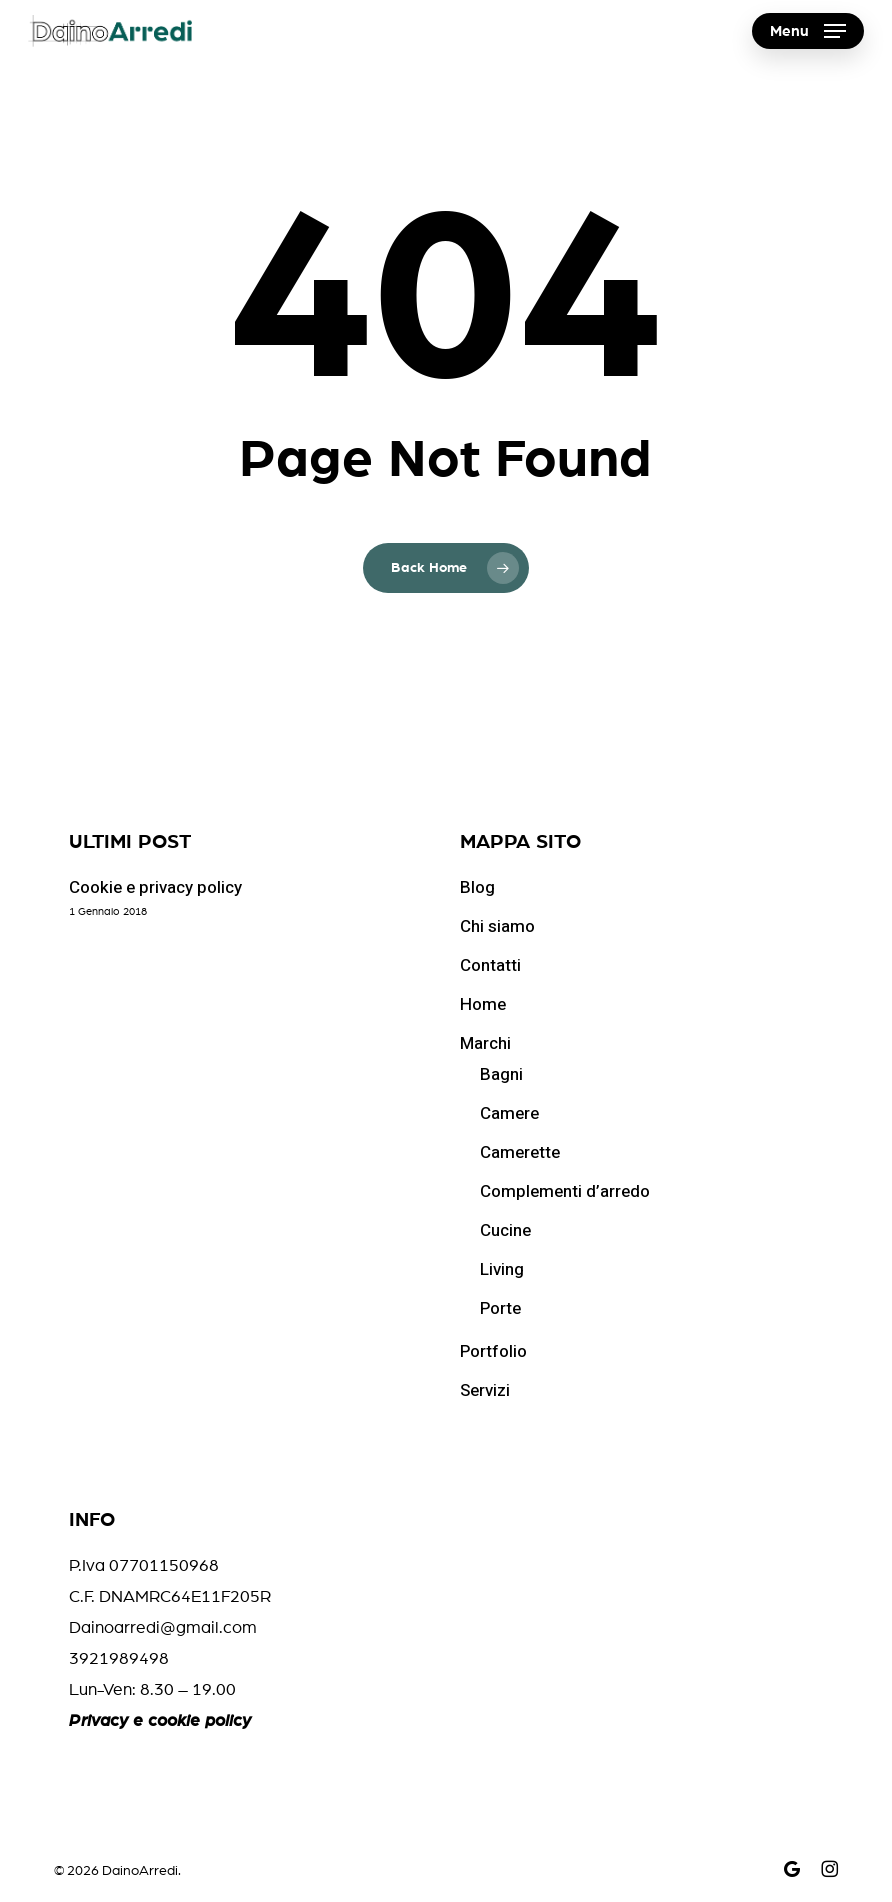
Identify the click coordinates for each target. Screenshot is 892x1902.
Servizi (485, 1390)
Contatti (490, 965)
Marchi (485, 1043)
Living (502, 1269)
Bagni (501, 1074)
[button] (808, 31)
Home (483, 1004)
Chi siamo (497, 926)
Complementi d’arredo (565, 1191)
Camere (509, 1113)
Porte (500, 1308)
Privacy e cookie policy (160, 1720)
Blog (477, 887)
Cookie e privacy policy (155, 887)
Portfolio (493, 1351)
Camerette (520, 1152)
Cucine (505, 1230)
